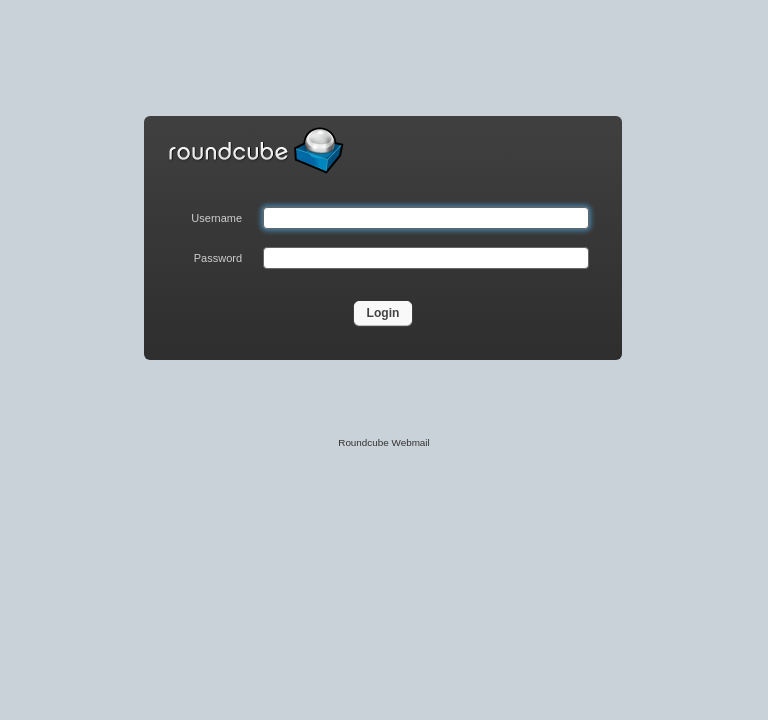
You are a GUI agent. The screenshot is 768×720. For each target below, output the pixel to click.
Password (218, 258)
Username (216, 218)
